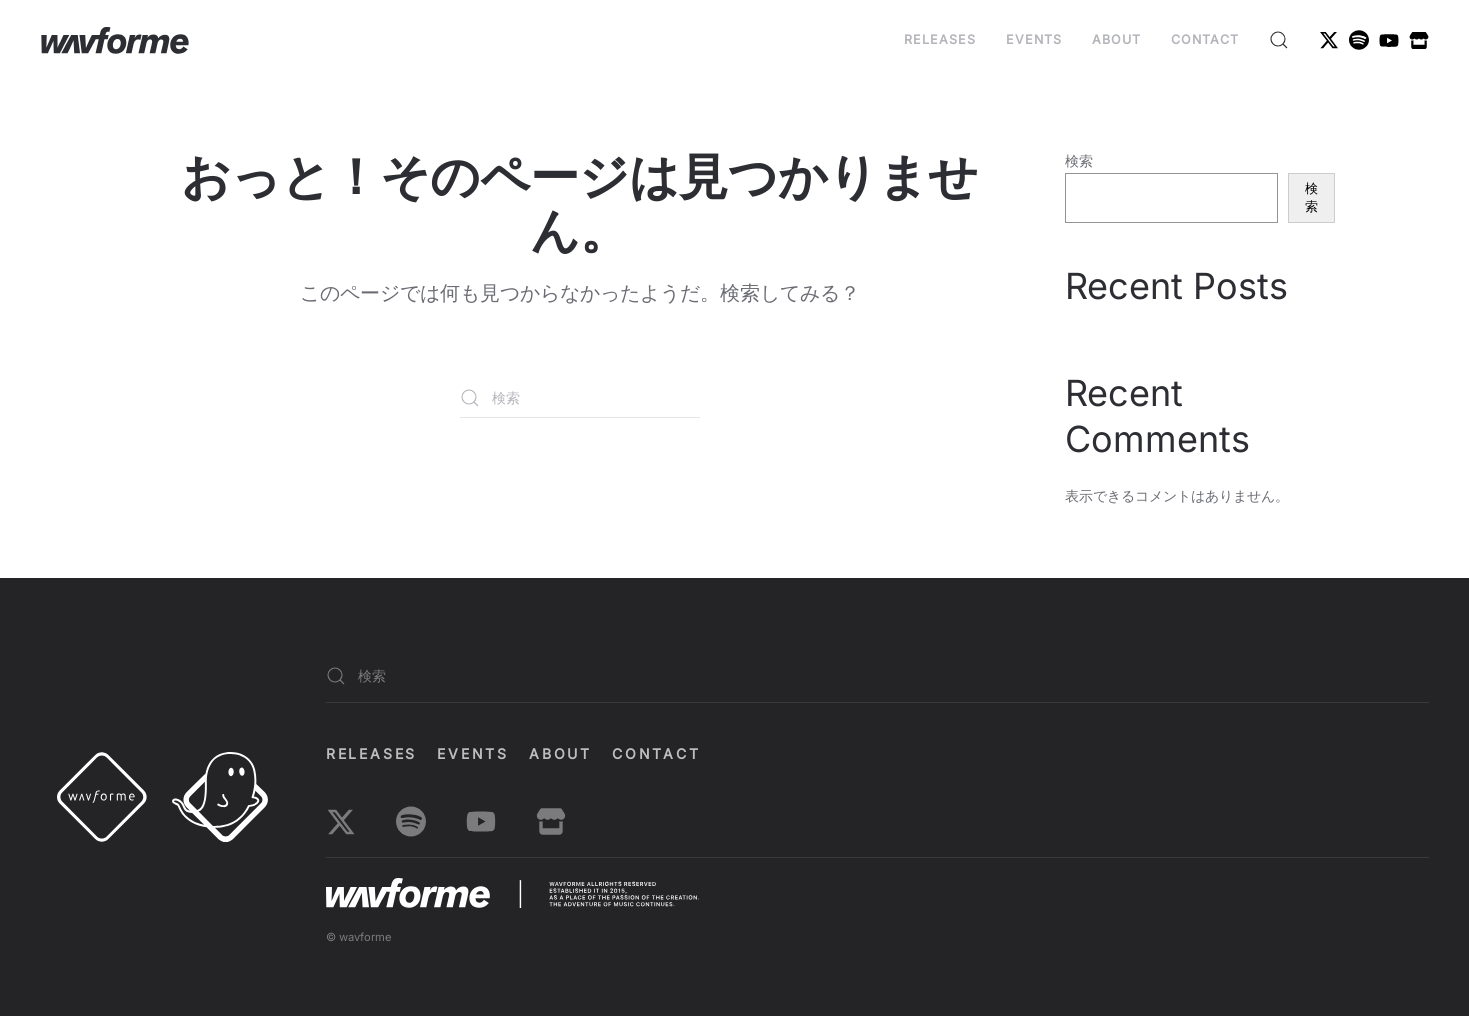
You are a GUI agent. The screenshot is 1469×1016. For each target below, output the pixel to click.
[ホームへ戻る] (115, 40)
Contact (1205, 39)
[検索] (580, 398)
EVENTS (1034, 39)
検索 (1079, 160)
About (1116, 39)
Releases (940, 39)
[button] (1279, 40)
